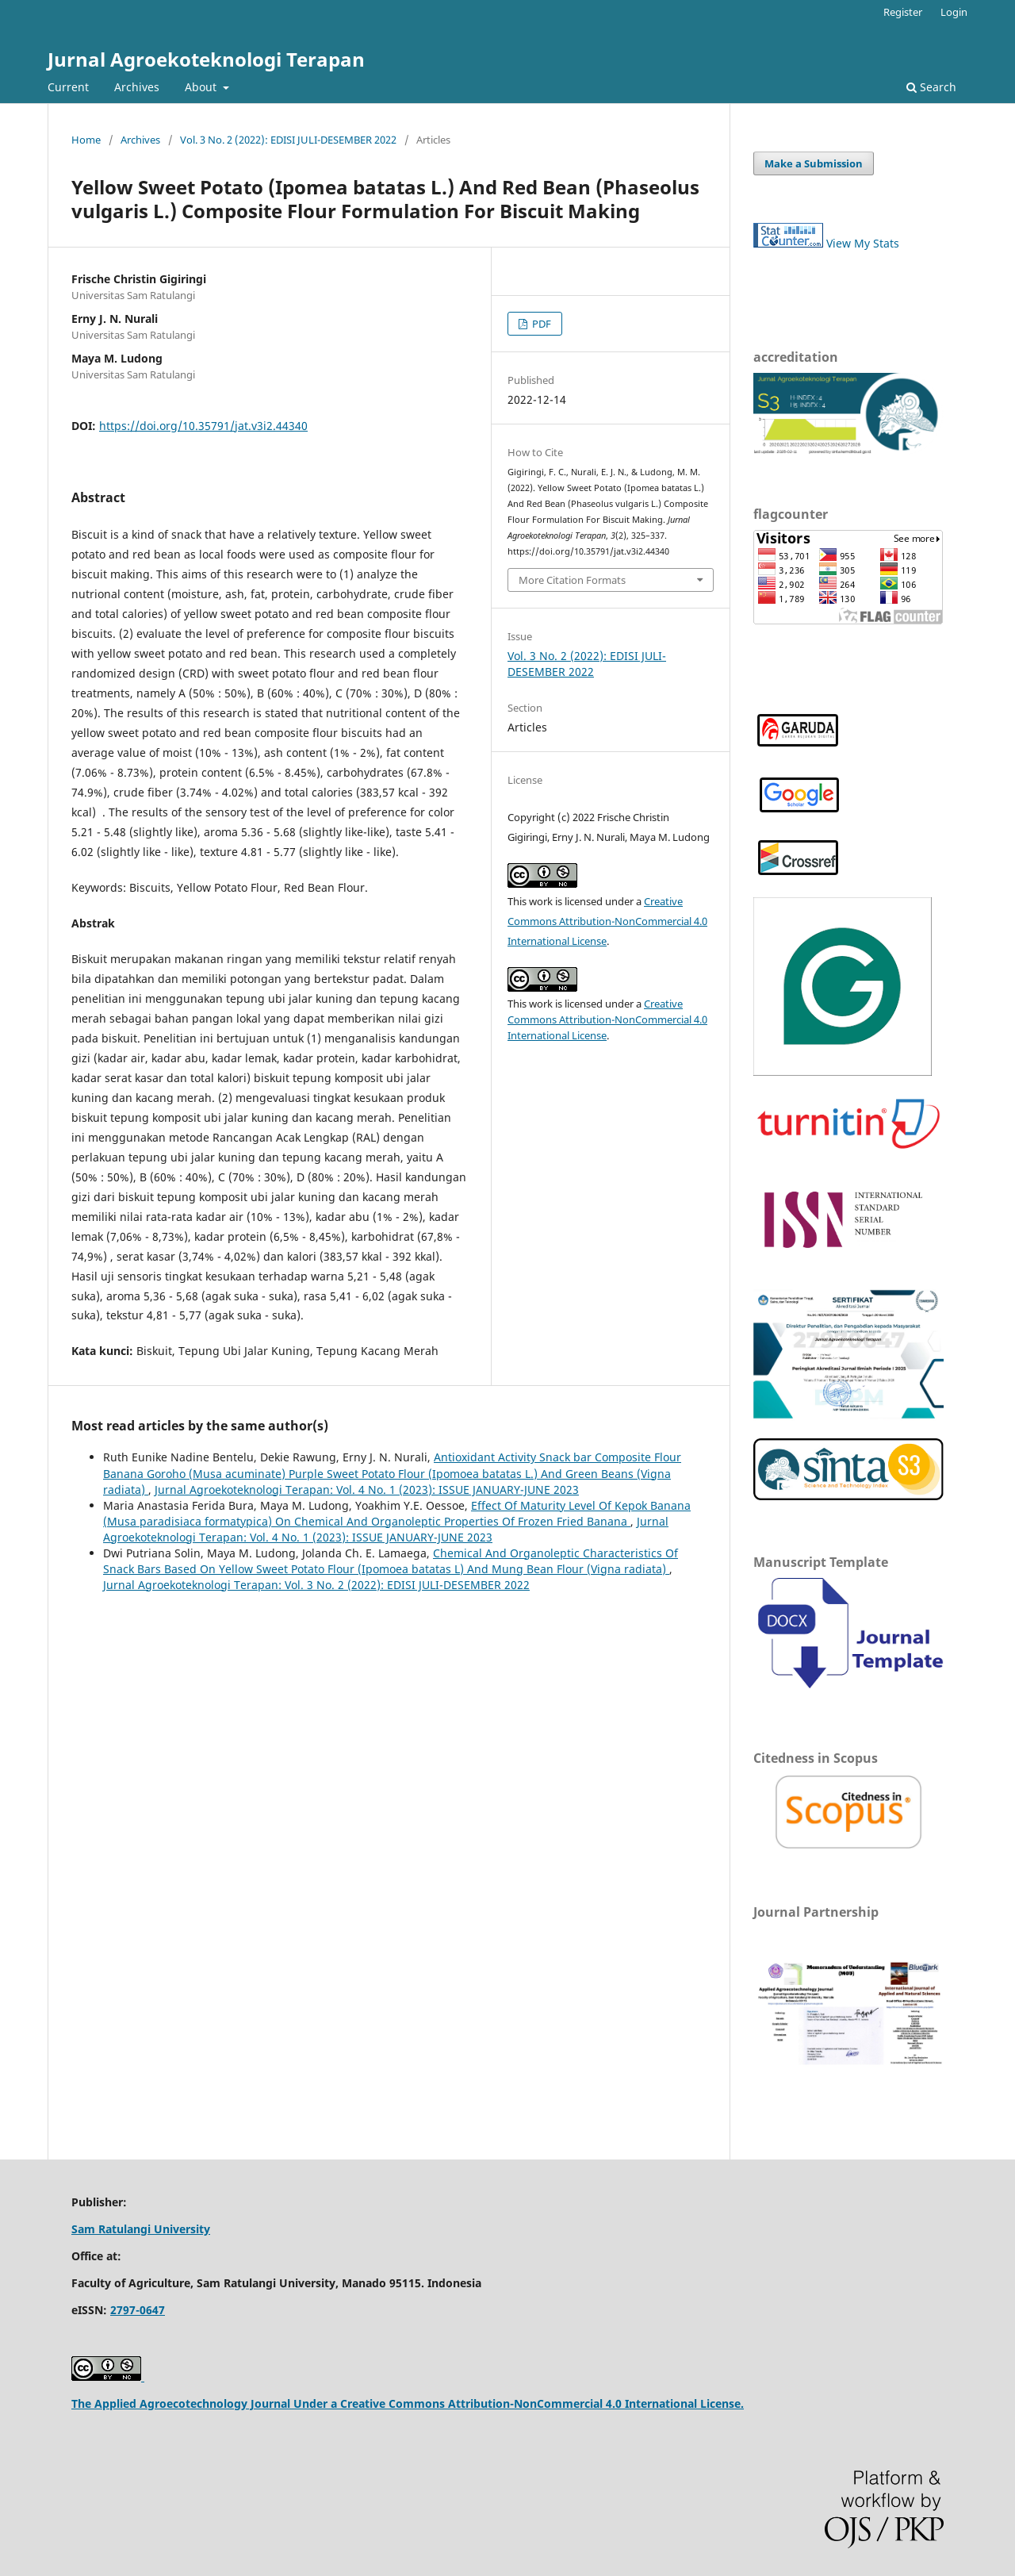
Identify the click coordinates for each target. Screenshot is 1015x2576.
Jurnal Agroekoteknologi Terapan (206, 59)
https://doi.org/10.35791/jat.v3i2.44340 (203, 425)
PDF (540, 324)
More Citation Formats (572, 580)
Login (953, 12)
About (202, 86)
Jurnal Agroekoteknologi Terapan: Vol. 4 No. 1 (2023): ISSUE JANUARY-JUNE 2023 (367, 1489)
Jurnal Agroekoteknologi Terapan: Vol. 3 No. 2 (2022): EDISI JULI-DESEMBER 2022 (316, 1584)
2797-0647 (137, 2309)
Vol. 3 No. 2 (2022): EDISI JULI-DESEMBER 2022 (288, 139)
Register (902, 12)
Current (68, 86)
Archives (136, 86)
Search (931, 86)
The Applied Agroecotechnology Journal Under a (205, 2403)
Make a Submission (813, 163)
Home (86, 139)
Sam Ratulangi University (140, 2228)
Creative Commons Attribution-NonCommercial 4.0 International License (607, 921)
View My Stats (862, 243)
